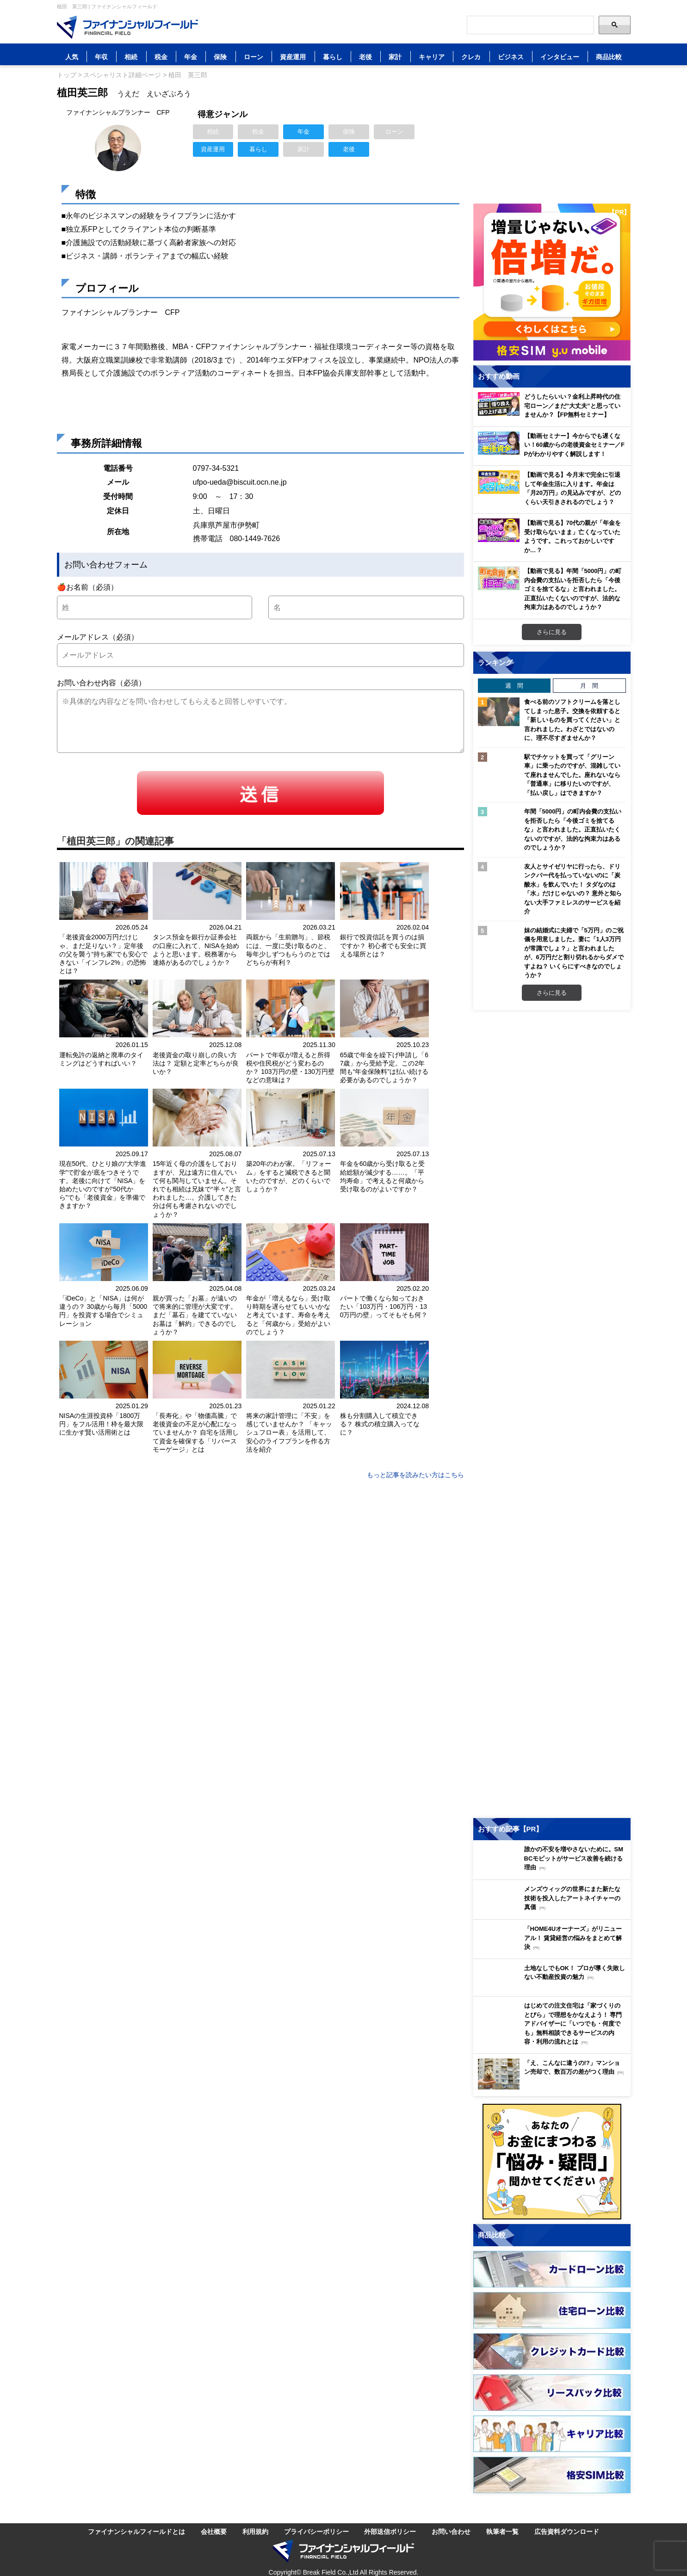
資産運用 (293, 57)
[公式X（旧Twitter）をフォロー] (413, 25)
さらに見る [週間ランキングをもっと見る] (552, 992)
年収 (101, 57)
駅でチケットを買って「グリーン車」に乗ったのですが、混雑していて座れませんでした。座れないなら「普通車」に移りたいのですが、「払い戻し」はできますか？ (572, 774)
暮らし (332, 57)
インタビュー (559, 57)
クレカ (471, 57)
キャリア (432, 57)
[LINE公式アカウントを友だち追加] (394, 25)
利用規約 (255, 2531)
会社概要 (214, 2531)
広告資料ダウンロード (566, 2531)
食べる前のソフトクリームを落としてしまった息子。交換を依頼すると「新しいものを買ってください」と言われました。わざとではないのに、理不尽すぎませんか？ (572, 719)
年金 (190, 57)
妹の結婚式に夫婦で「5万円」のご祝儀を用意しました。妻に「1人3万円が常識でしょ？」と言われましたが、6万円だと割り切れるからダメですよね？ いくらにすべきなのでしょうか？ (574, 952)
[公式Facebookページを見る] (431, 25)
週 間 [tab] (514, 685)
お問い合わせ (451, 2531)
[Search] (530, 25)
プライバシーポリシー (316, 2531)
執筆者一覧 (502, 2531)
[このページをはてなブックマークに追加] (376, 25)
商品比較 (609, 57)
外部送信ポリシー (390, 2531)
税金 (161, 57)
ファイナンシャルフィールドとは (136, 2531)
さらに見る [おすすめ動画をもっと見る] (552, 632)
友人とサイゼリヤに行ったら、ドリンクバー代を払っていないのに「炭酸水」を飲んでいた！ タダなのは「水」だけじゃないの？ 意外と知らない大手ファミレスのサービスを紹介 (573, 888)
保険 (220, 57)
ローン (253, 57)
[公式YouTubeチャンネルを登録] (450, 25)
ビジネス (511, 57)
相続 (130, 57)
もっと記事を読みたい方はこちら (415, 1475)
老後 (365, 57)
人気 (71, 57)
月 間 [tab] (589, 685)
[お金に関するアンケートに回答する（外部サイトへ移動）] (552, 2161)
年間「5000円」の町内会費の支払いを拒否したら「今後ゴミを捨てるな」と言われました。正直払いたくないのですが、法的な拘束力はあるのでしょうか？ (573, 829)
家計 (395, 57)
